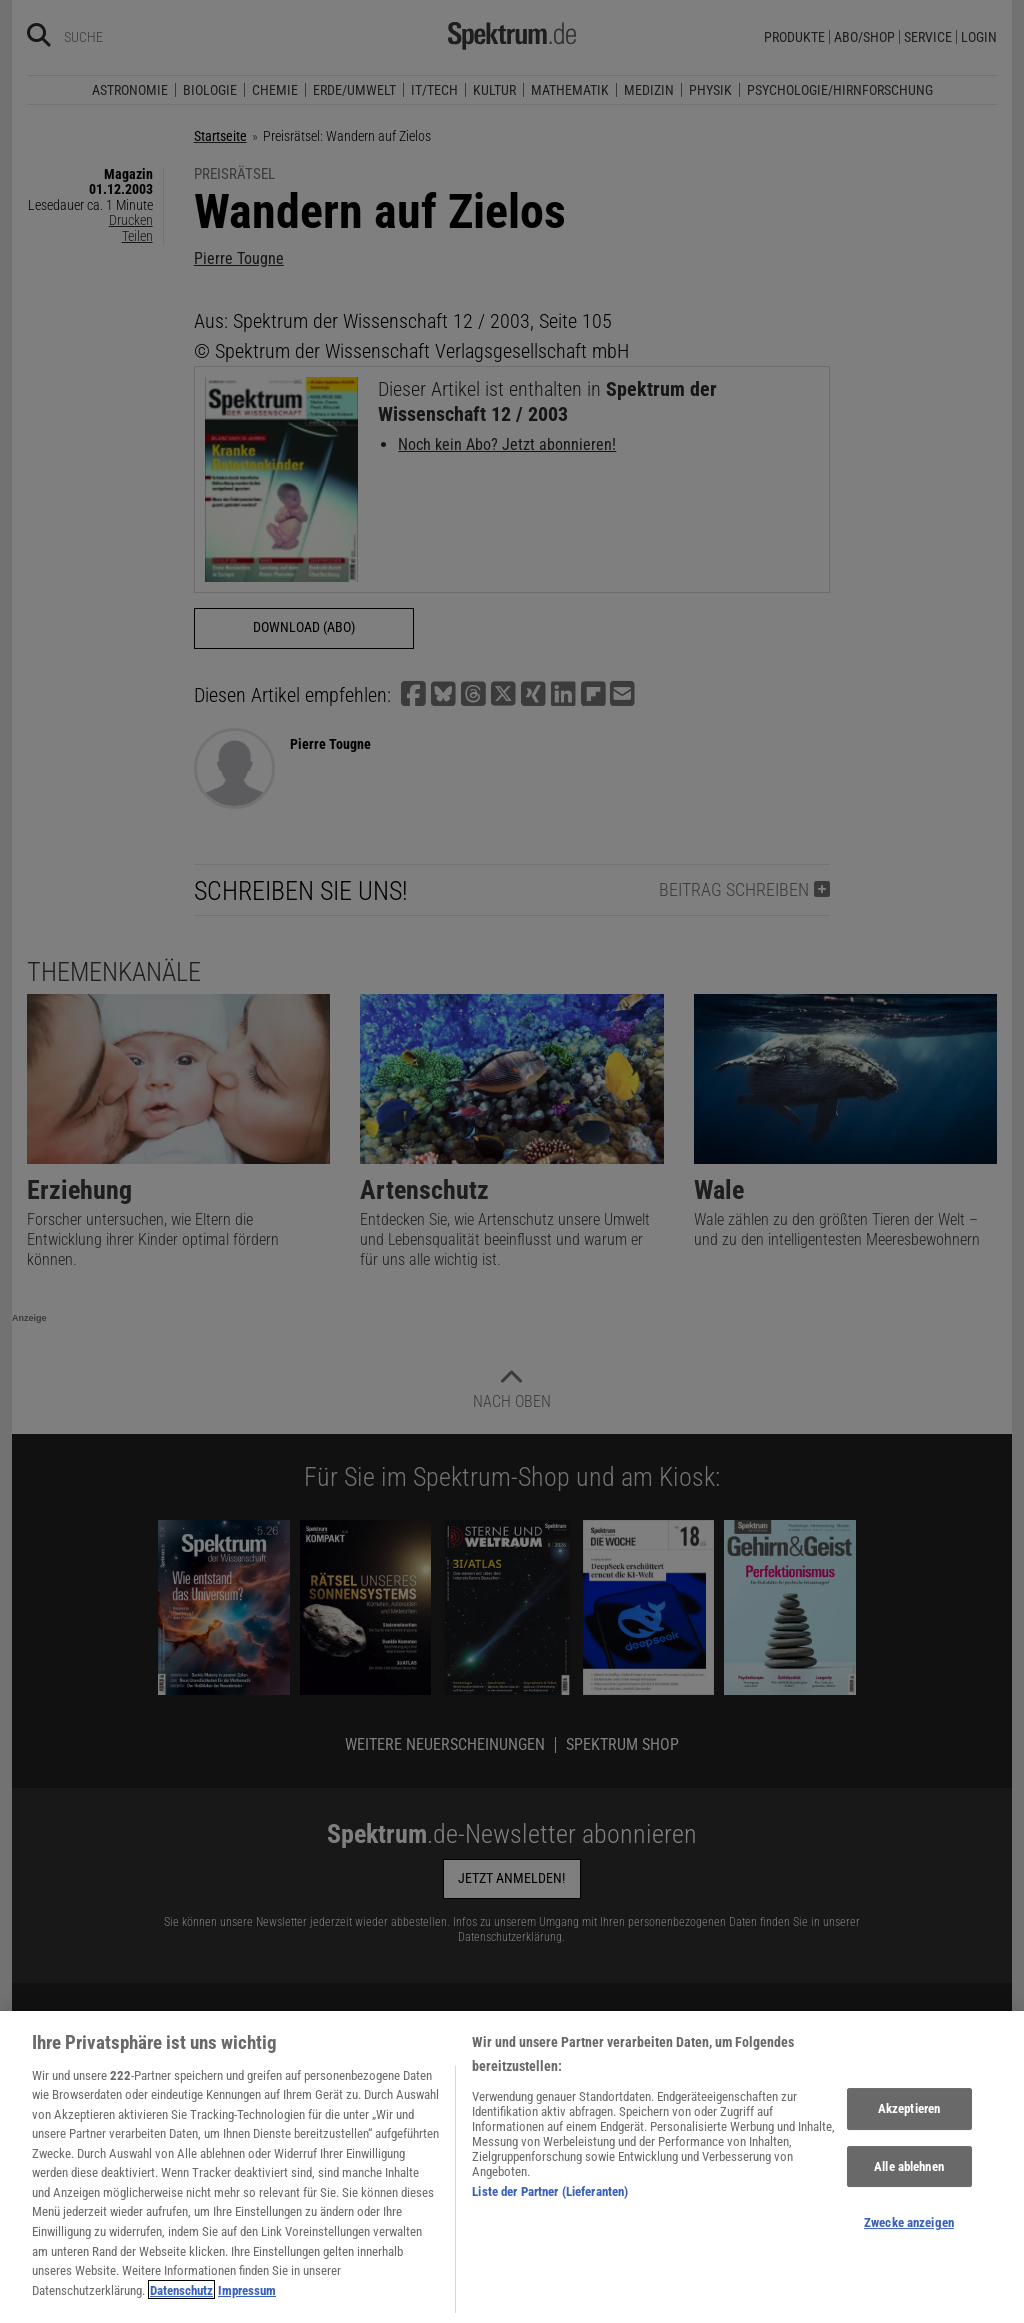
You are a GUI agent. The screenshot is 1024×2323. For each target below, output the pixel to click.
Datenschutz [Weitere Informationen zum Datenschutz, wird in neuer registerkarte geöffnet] (181, 2301)
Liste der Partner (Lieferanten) (550, 2202)
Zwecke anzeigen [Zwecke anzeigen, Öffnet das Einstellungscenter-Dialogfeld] (909, 2234)
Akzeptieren (909, 2120)
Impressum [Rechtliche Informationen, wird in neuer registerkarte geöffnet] (247, 2301)
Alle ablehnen (909, 2177)
